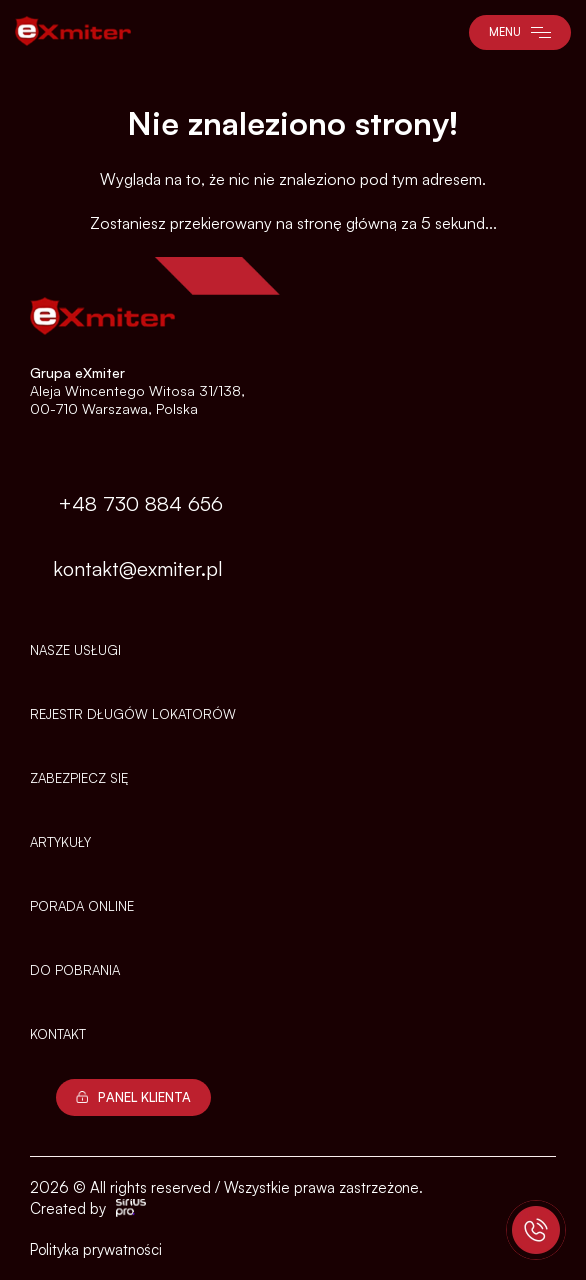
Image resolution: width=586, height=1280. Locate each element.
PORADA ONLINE (82, 906)
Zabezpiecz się (79, 778)
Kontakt (58, 1034)
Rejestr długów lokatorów (133, 714)
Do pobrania (75, 970)
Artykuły (60, 842)
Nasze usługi (75, 650)
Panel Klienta (133, 1097)
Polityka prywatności (96, 1249)
